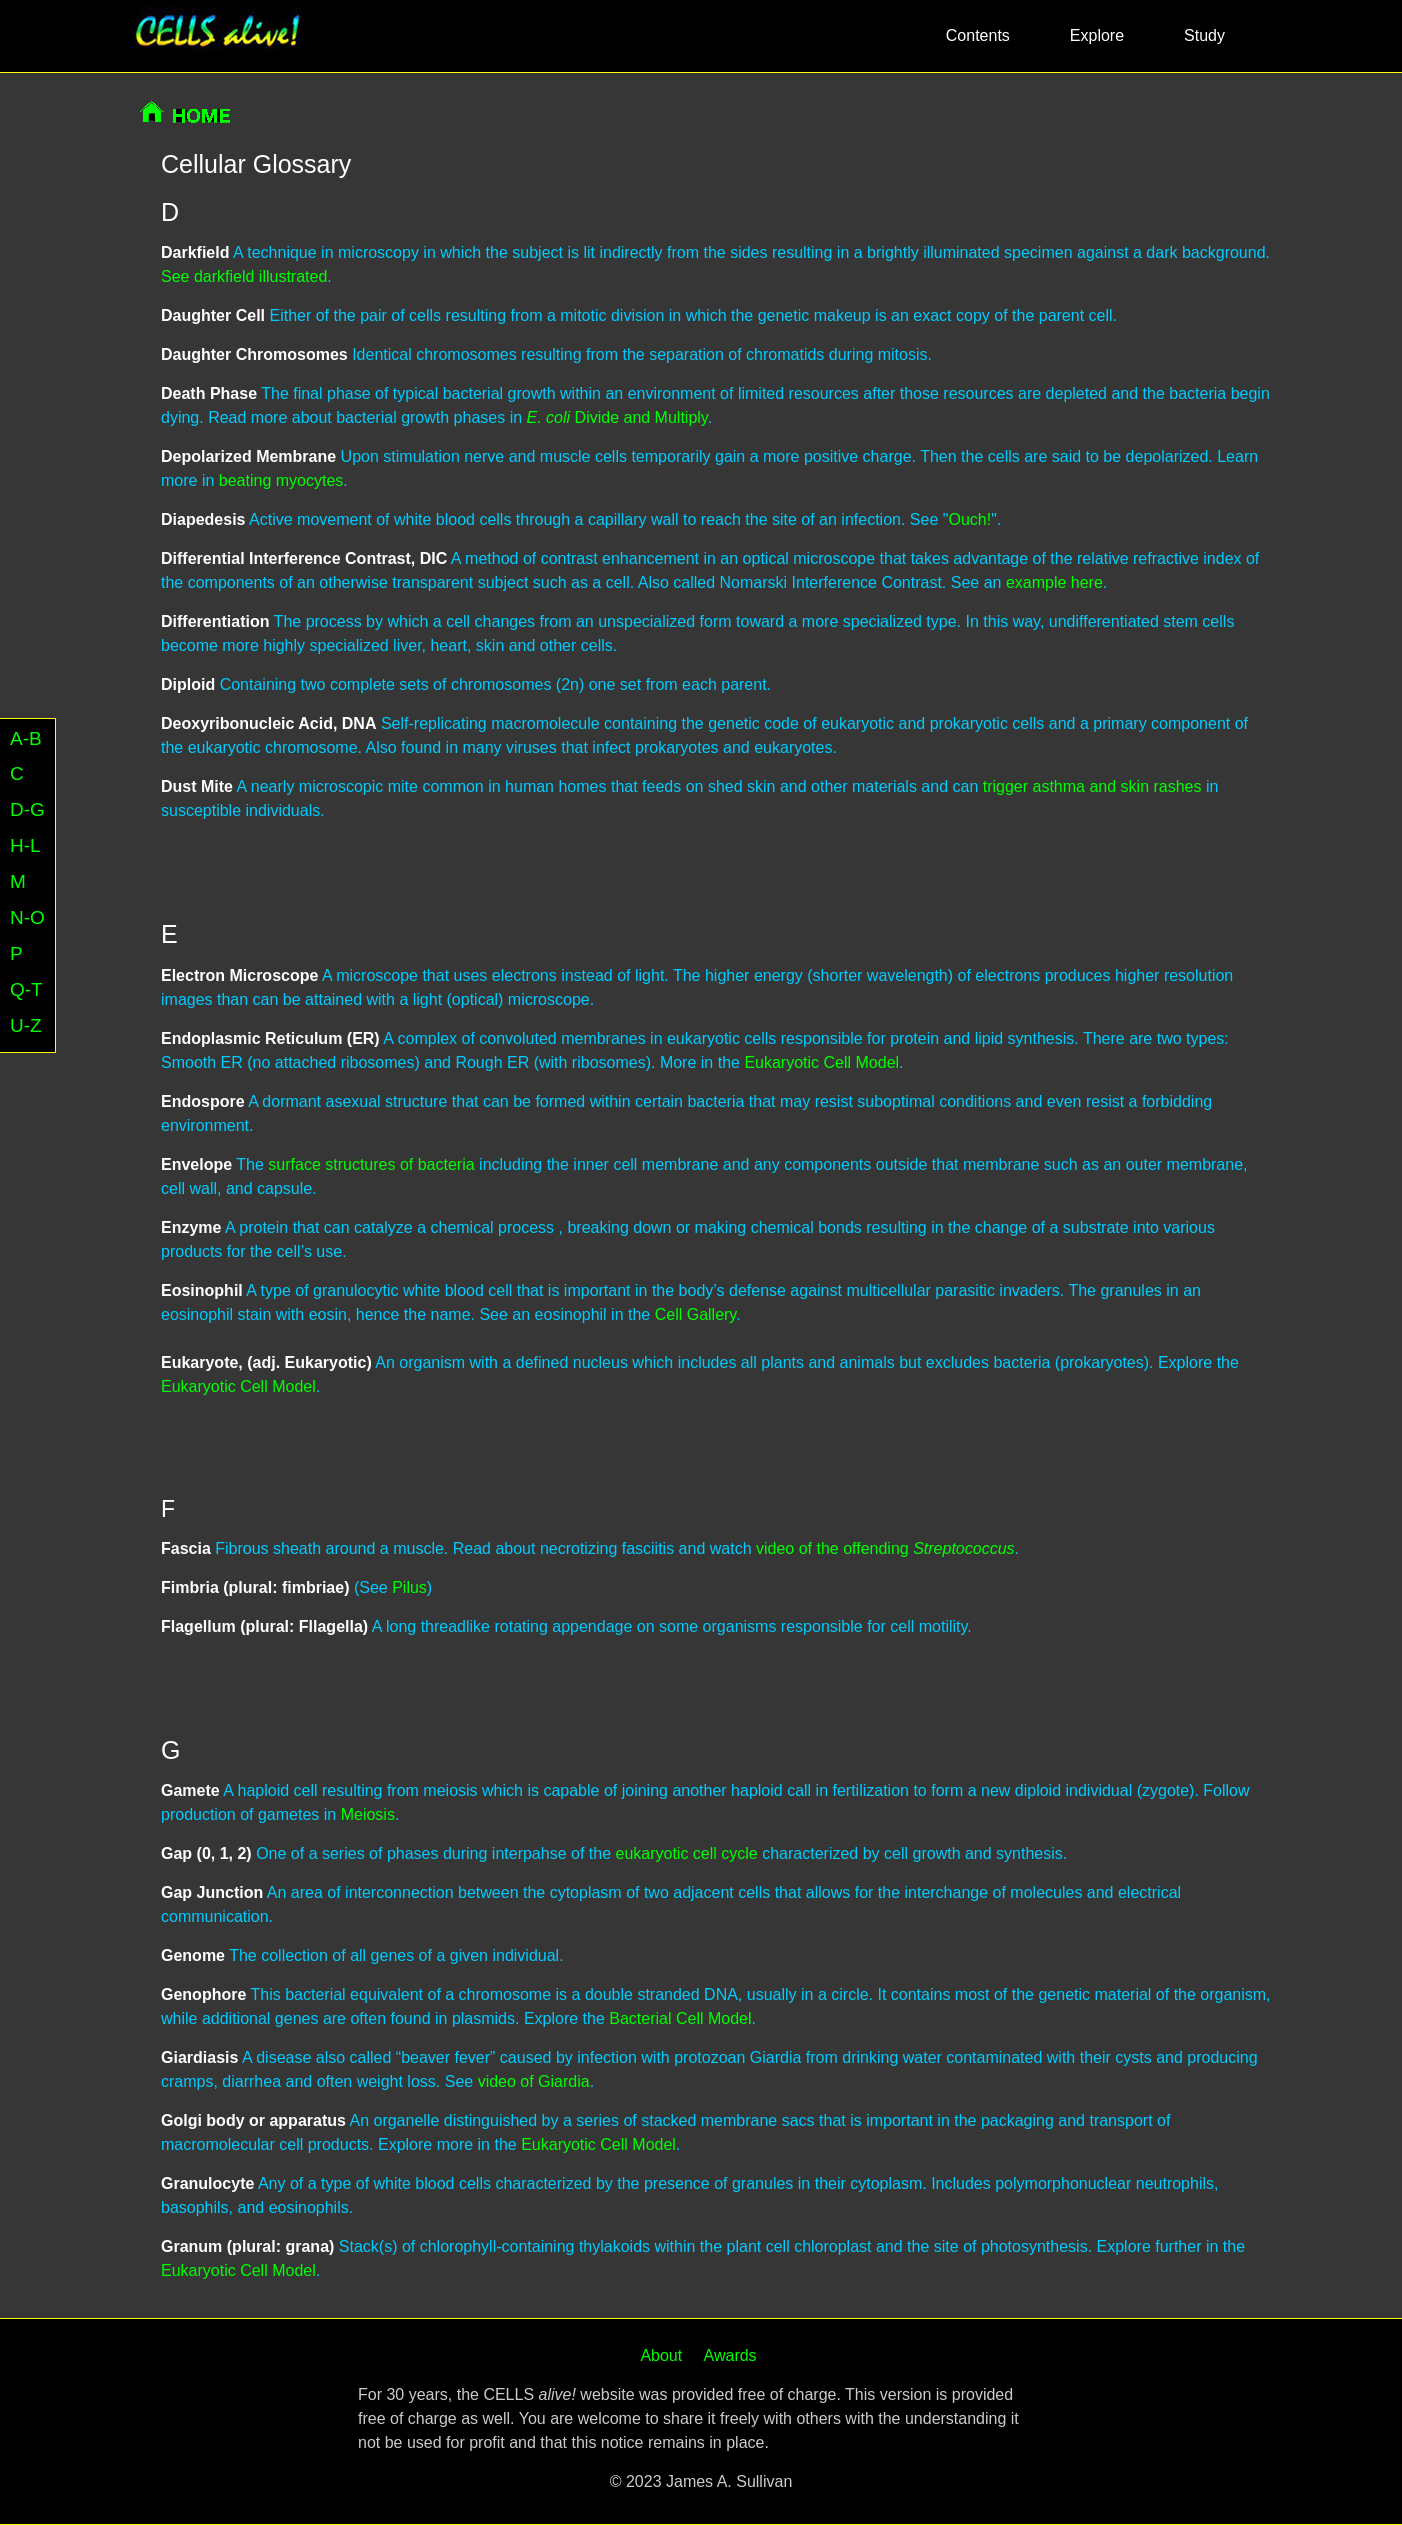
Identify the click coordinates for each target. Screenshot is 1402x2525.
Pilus (409, 1587)
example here (1054, 582)
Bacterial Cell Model (680, 2018)
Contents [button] (978, 35)
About (661, 2355)
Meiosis (368, 1814)
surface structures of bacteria (371, 1164)
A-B (26, 738)
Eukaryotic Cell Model (821, 1062)
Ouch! (969, 519)
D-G (27, 809)
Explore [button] (1097, 35)
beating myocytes (281, 480)
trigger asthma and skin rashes (1092, 786)
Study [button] (1204, 35)
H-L (25, 845)
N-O (27, 917)
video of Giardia (534, 2081)
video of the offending (885, 1548)
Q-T (26, 989)
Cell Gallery (696, 1314)
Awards (730, 2355)
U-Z (26, 1025)
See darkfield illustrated (244, 276)
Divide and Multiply (617, 417)
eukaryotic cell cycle (686, 1853)
